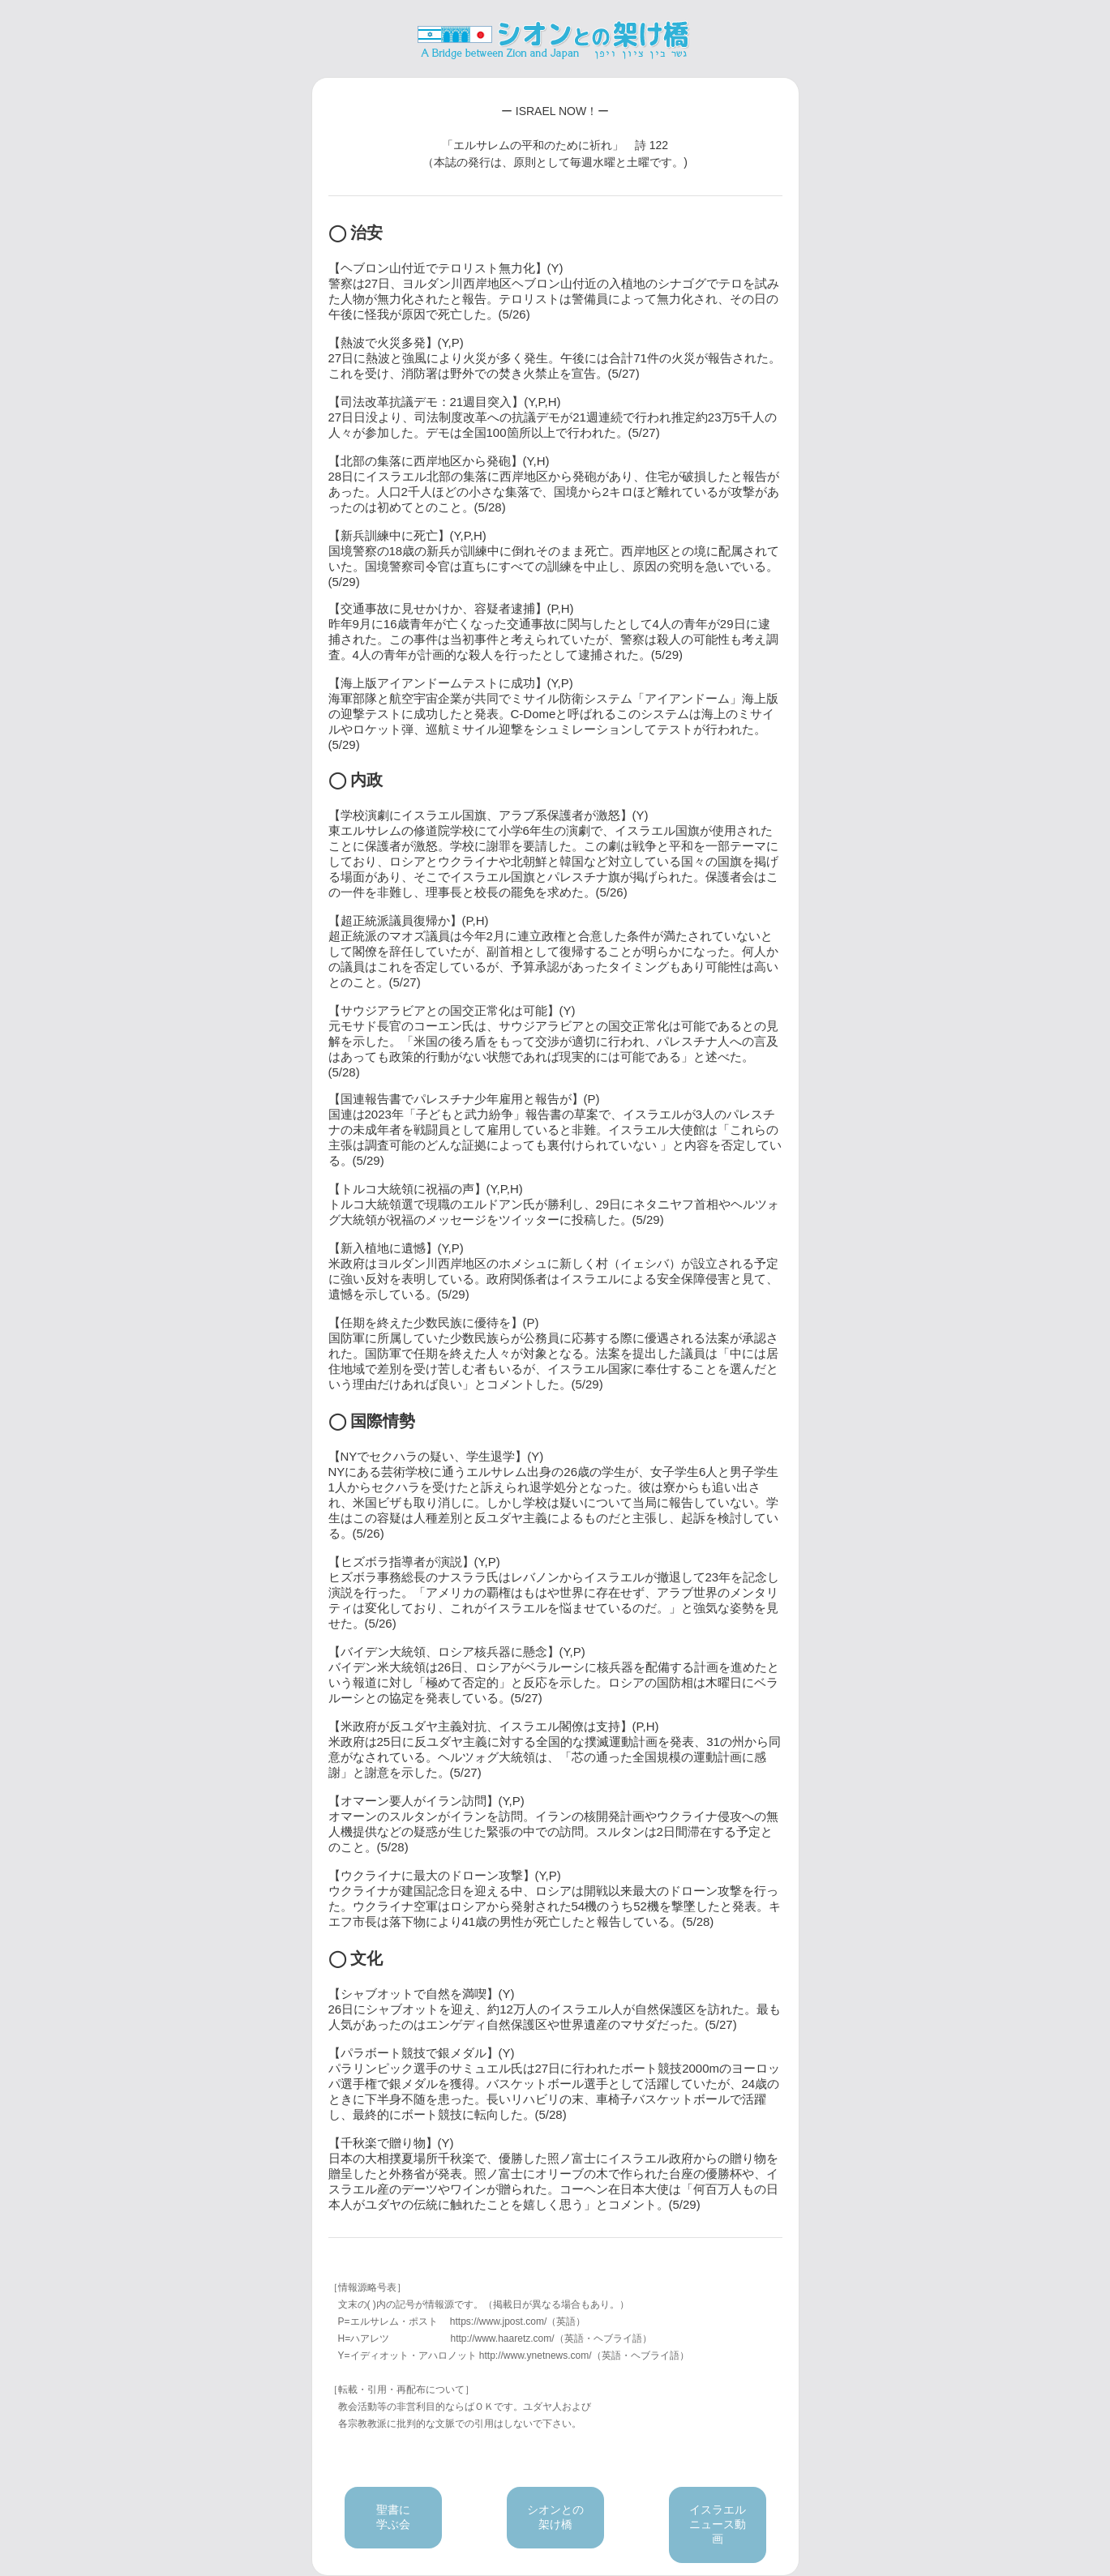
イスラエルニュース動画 (717, 2524)
